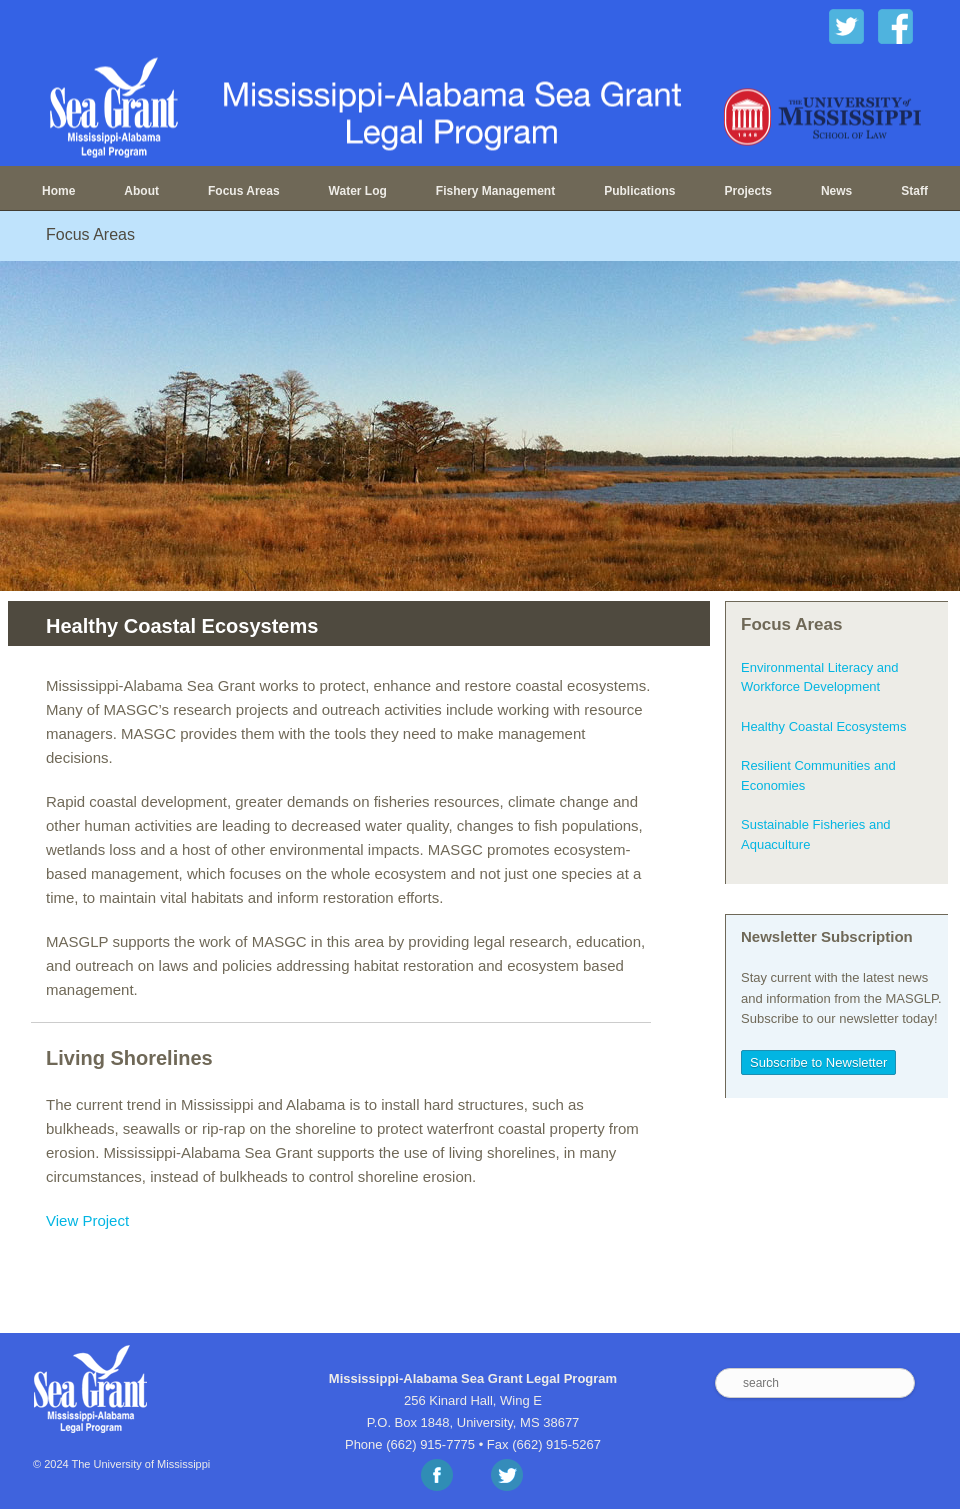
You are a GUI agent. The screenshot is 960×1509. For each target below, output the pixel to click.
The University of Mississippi (141, 1464)
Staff (914, 191)
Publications (639, 191)
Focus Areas (244, 191)
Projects (748, 191)
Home (58, 191)
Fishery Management (495, 191)
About (141, 191)
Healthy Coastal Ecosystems (823, 726)
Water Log (358, 191)
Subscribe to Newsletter (818, 1062)
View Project (87, 1220)
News (836, 191)
